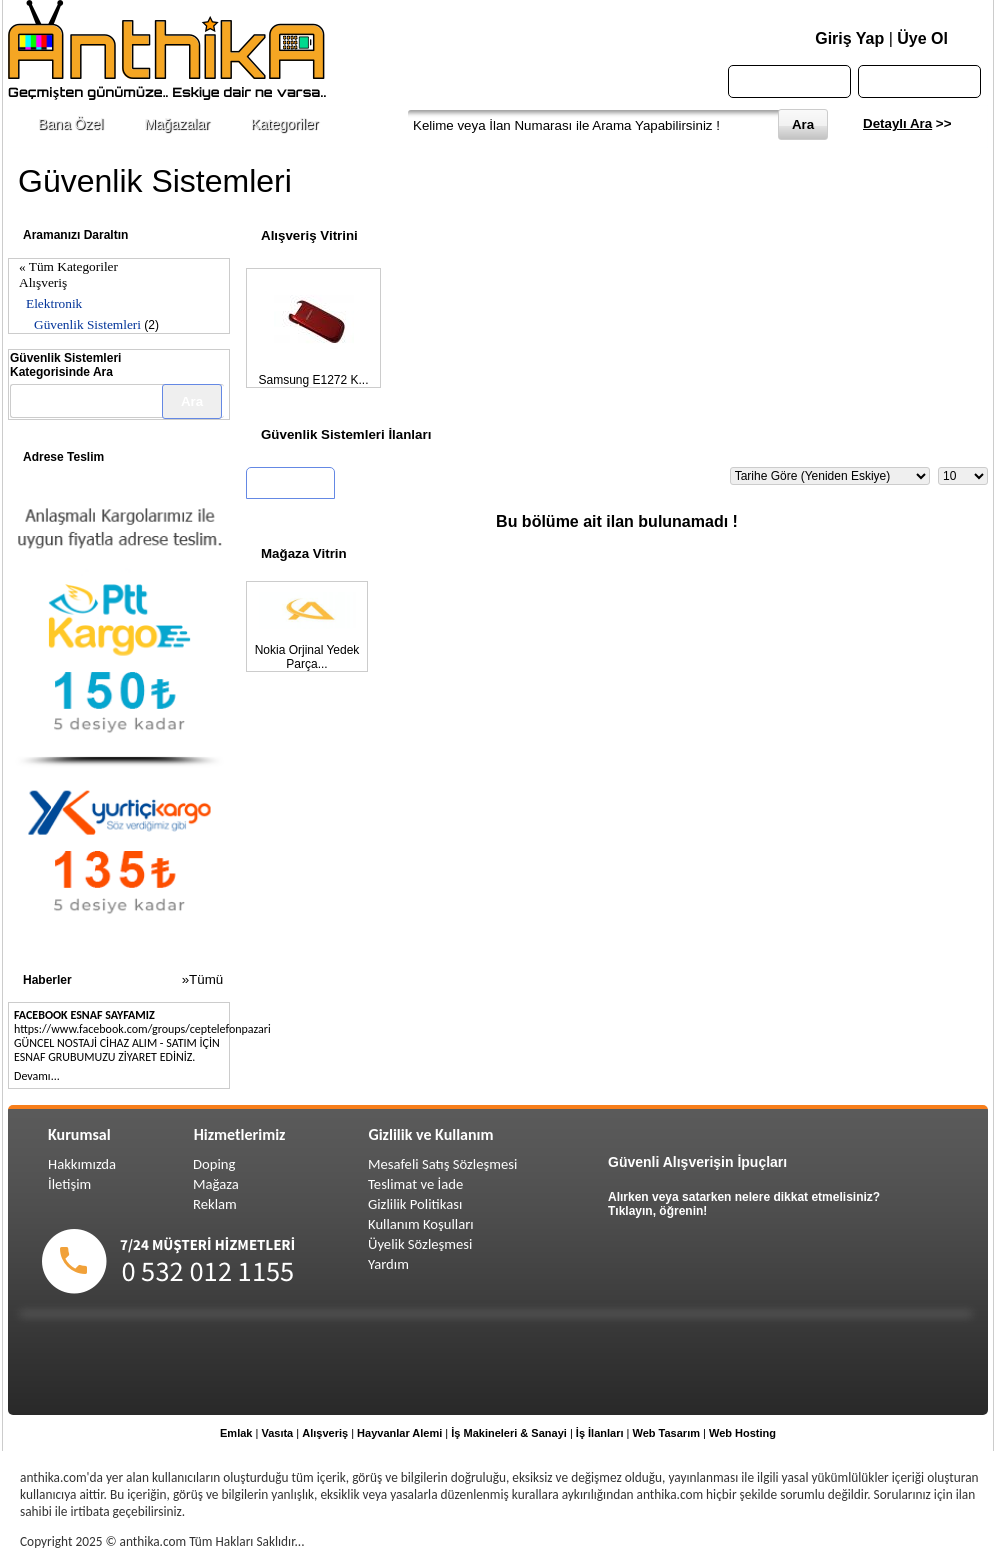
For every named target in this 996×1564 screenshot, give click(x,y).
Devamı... (37, 1076)
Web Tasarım (666, 1433)
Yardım (388, 1264)
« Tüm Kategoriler (68, 266)
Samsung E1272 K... (313, 380)
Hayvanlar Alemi (399, 1433)
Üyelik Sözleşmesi (420, 1244)
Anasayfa (789, 81)
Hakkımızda (82, 1164)
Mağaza (216, 1184)
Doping (214, 1164)
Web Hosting (742, 1433)
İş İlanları (600, 1433)
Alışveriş (43, 282)
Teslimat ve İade (415, 1184)
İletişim (69, 1184)
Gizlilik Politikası (415, 1204)
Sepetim (919, 81)
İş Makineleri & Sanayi (509, 1433)
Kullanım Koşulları (421, 1224)
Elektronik (54, 303)
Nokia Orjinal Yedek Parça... (307, 657)
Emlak (236, 1433)
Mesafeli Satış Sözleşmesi (442, 1164)
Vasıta (277, 1433)
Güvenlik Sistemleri (87, 324)
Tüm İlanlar (290, 485)
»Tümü (202, 979)
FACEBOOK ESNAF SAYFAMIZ (84, 1015)
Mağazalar (176, 124)
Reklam (215, 1204)
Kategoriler (285, 124)
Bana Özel (70, 124)
